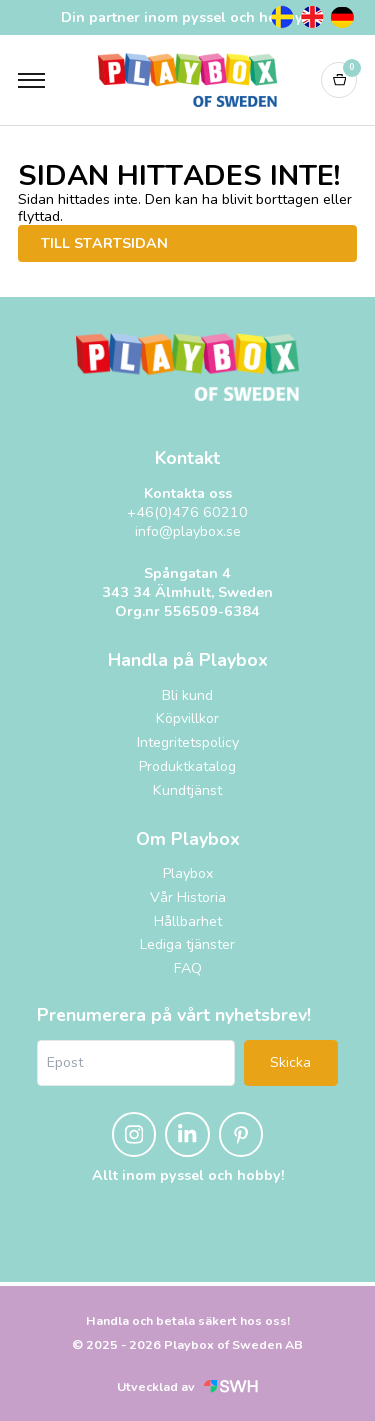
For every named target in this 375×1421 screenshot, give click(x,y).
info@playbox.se (188, 531)
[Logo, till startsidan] (187, 80)
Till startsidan (104, 243)
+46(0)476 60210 (187, 512)
